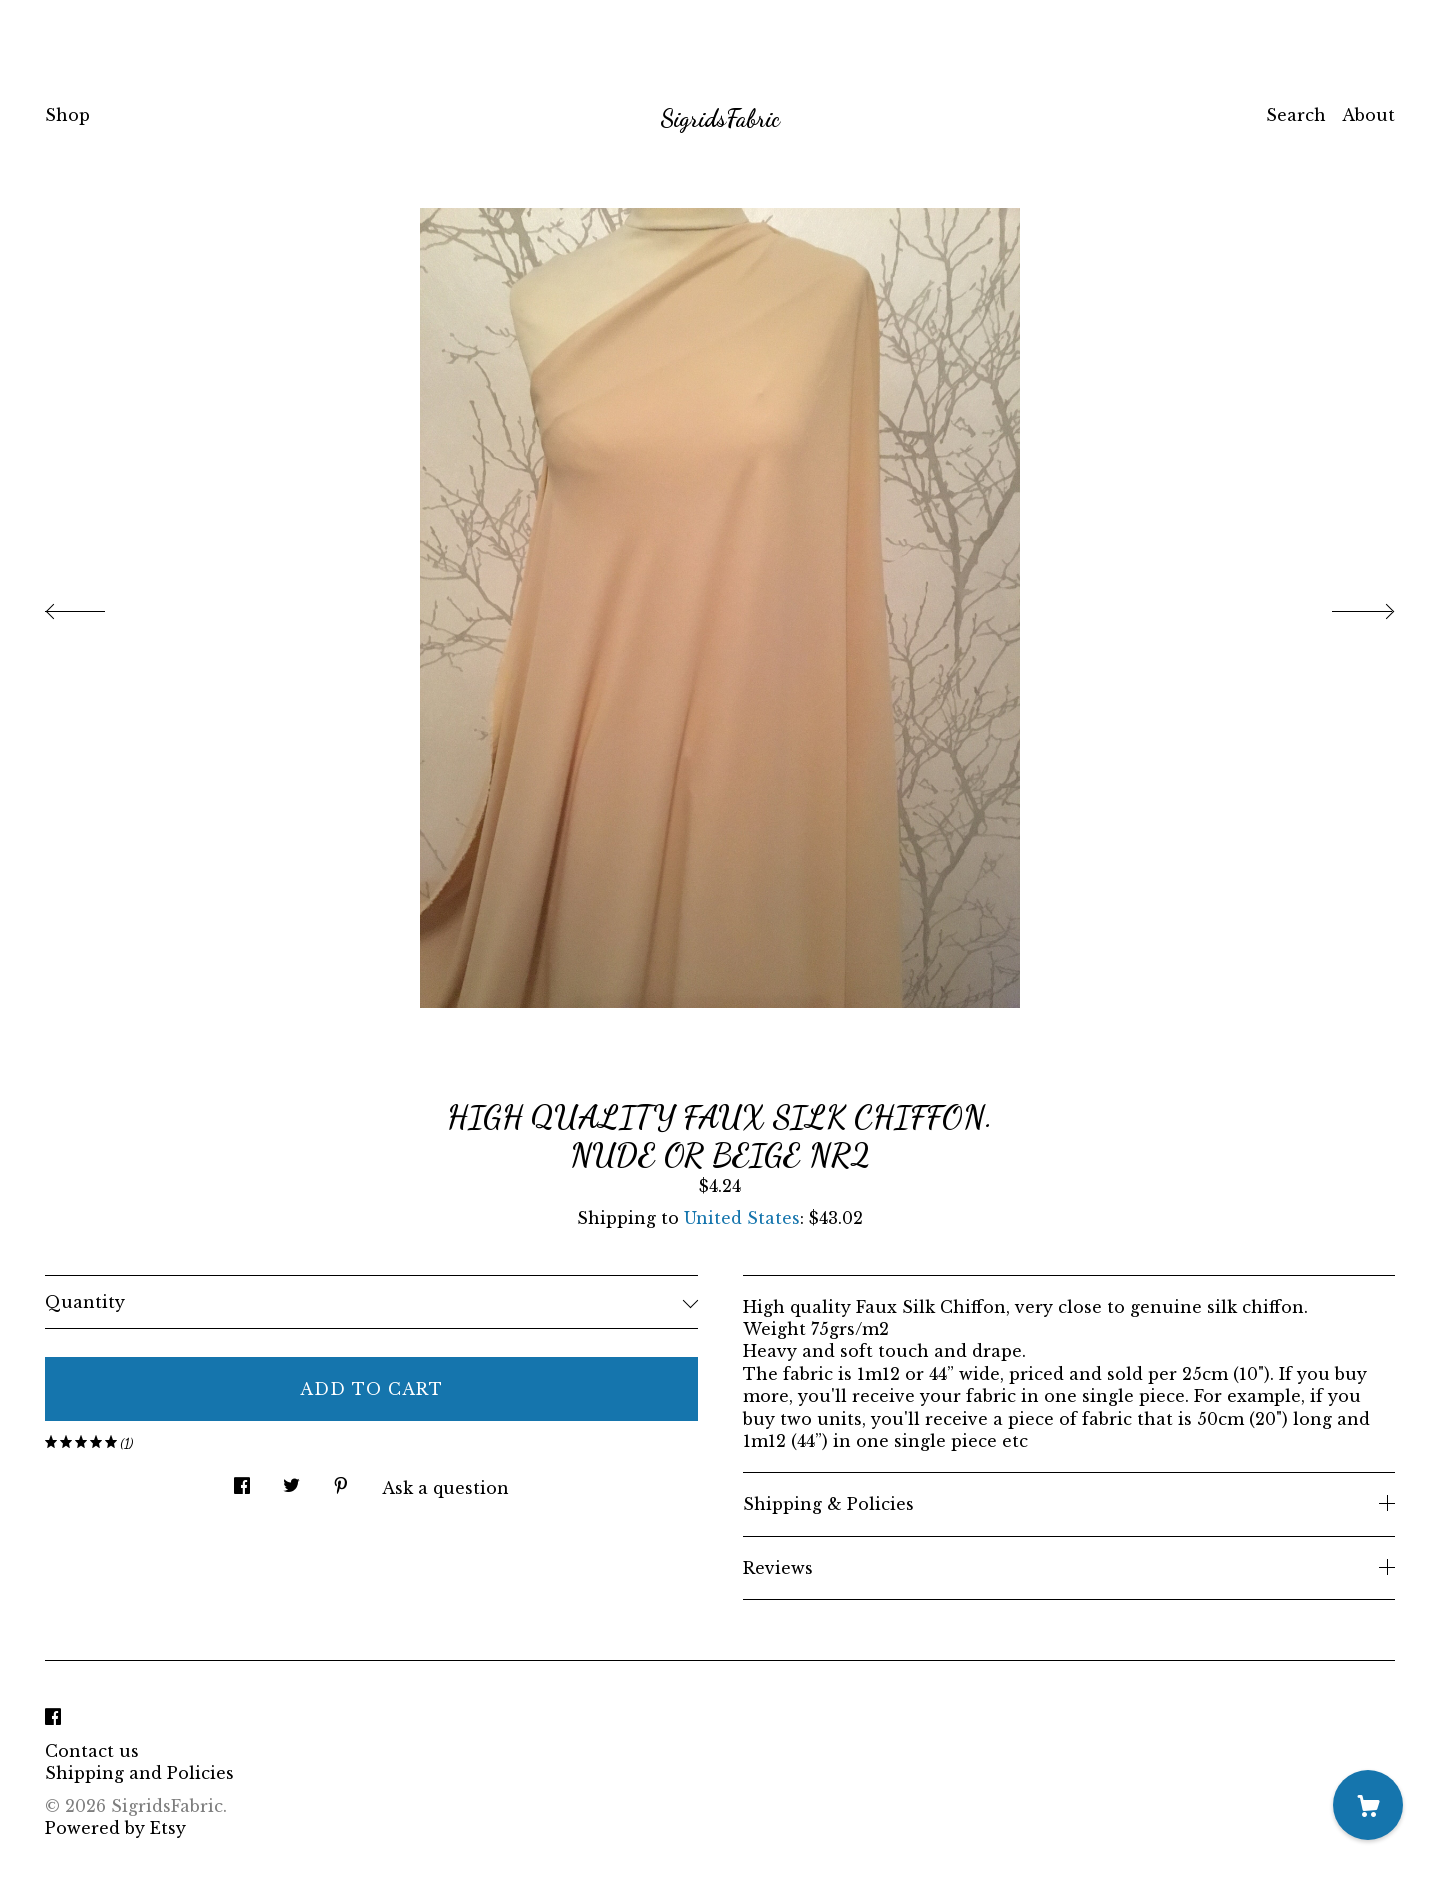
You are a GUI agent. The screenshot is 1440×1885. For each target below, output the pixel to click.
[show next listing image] (1345, 606)
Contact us (92, 1751)
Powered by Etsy (115, 1828)
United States (742, 1218)
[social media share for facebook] (242, 1480)
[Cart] (1368, 1805)
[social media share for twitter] (291, 1480)
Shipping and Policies (139, 1773)
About (1368, 115)
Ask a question (445, 1488)
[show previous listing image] (95, 606)
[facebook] (53, 1717)
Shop (67, 115)
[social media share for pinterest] (341, 1480)
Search (1296, 115)
